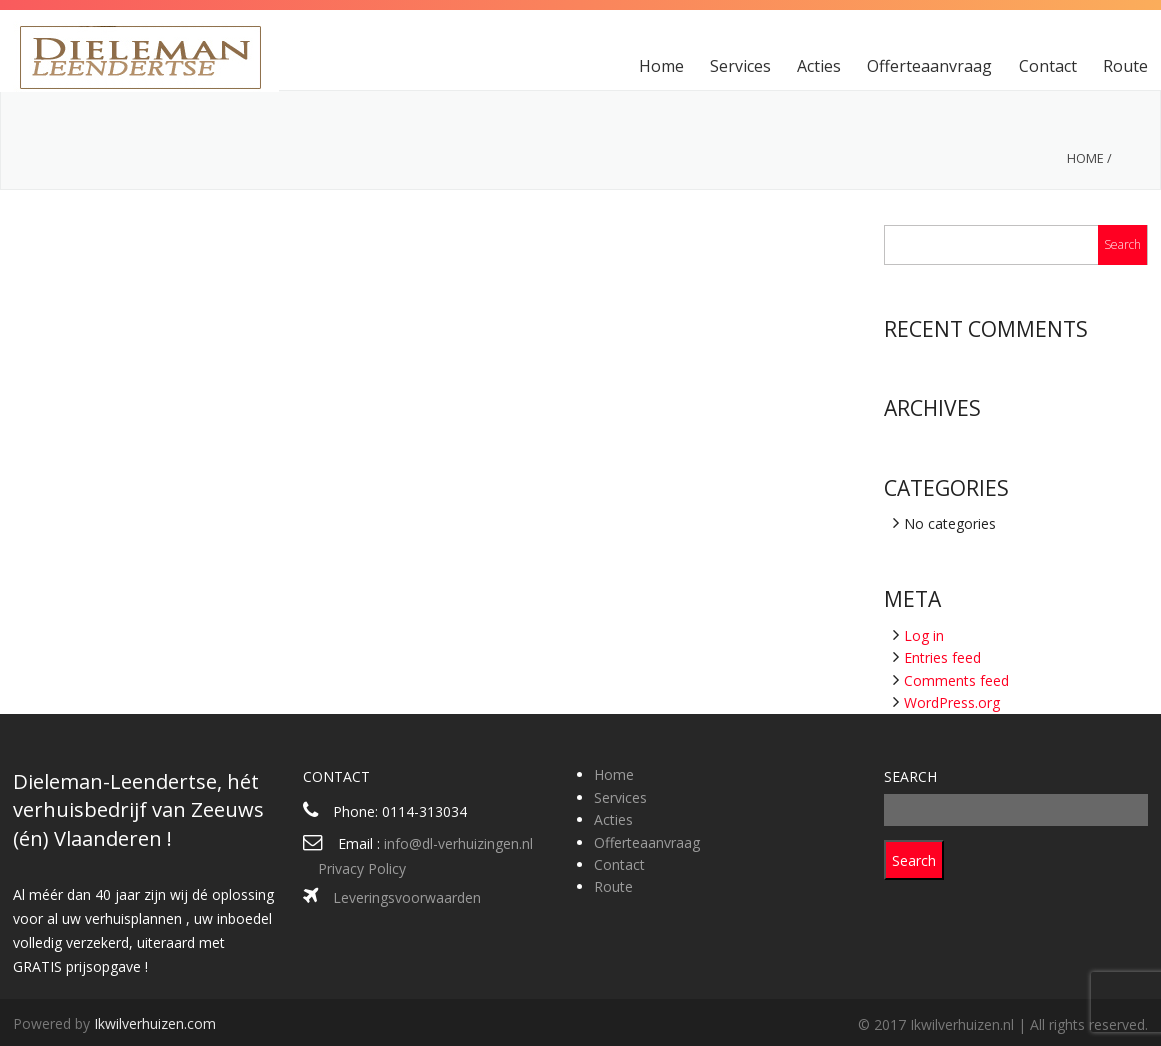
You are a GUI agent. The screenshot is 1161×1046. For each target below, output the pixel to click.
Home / (1089, 158)
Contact (1048, 66)
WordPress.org (952, 702)
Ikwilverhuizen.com (155, 1023)
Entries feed (942, 657)
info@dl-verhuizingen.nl (458, 843)
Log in (924, 635)
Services (740, 66)
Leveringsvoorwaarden (407, 897)
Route (1125, 66)
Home (661, 66)
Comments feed (956, 680)
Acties (819, 66)
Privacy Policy (362, 868)
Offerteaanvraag (929, 66)
